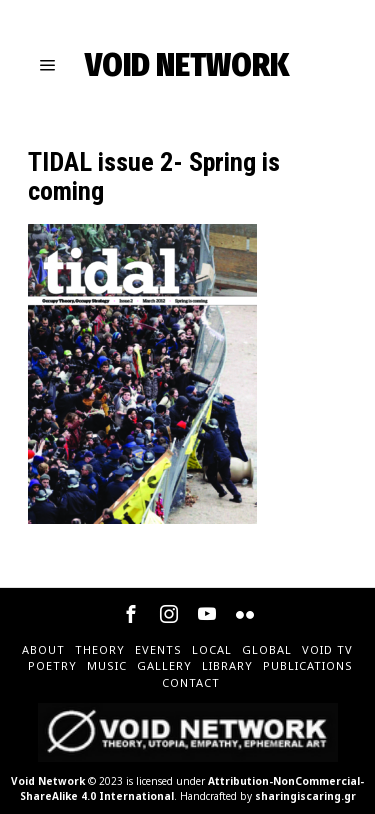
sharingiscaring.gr (305, 796)
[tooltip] (131, 614)
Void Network (48, 781)
